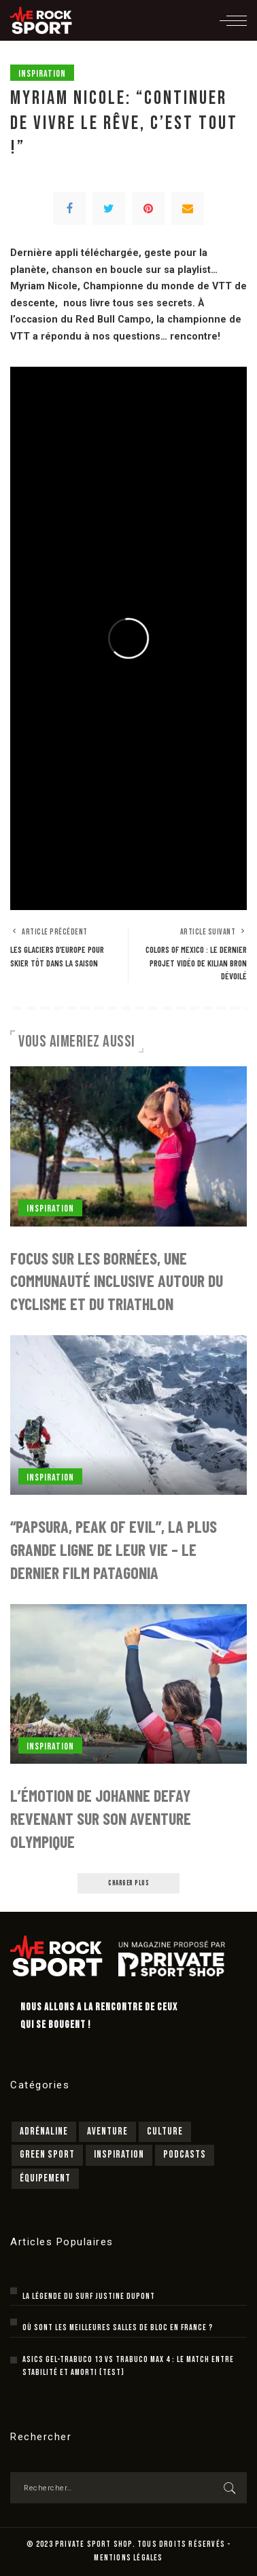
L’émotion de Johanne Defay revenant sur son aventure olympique (100, 1818)
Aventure (107, 2131)
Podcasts (184, 2154)
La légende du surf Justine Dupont (88, 2296)
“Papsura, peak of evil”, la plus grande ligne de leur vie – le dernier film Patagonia (113, 1549)
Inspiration (42, 73)
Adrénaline (44, 2131)
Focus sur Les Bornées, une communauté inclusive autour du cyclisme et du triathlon (116, 1280)
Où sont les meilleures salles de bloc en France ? (117, 2328)
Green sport (47, 2154)
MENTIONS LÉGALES (128, 2558)
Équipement (45, 2178)
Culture (165, 2131)
